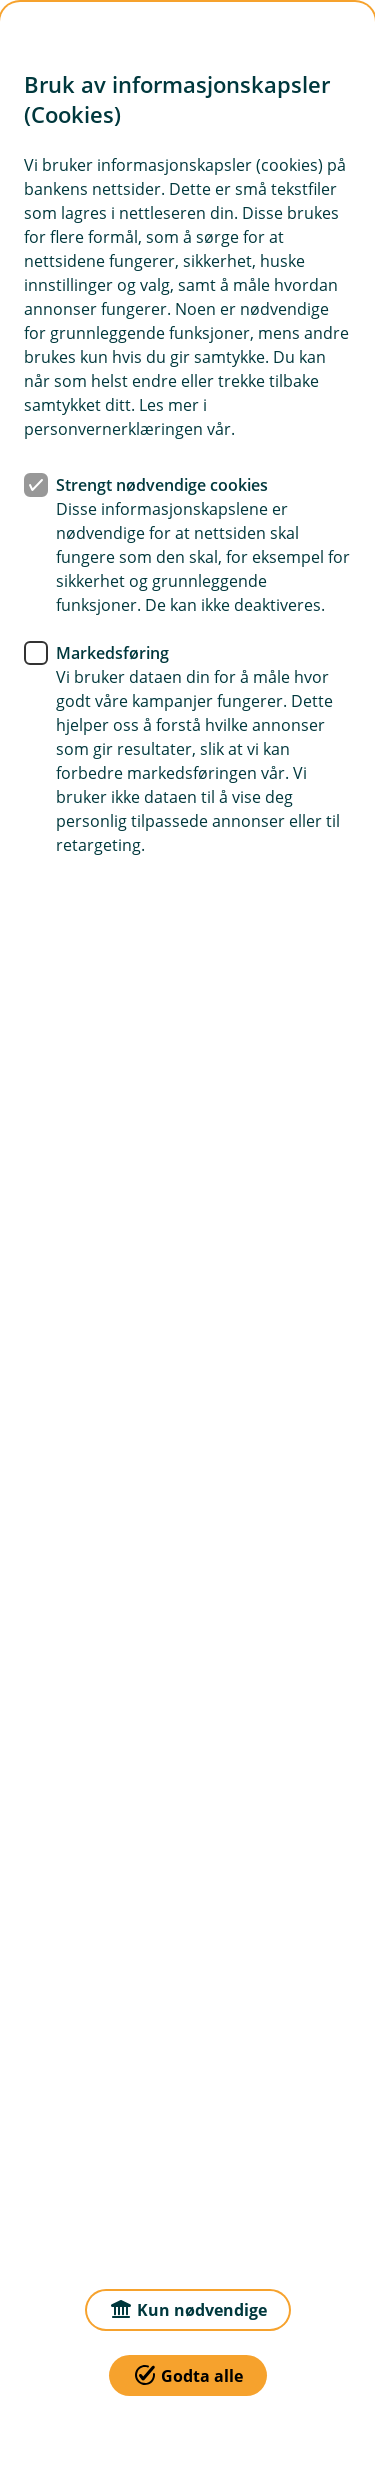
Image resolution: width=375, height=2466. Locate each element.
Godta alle (188, 2374)
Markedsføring (112, 653)
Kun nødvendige (188, 2308)
